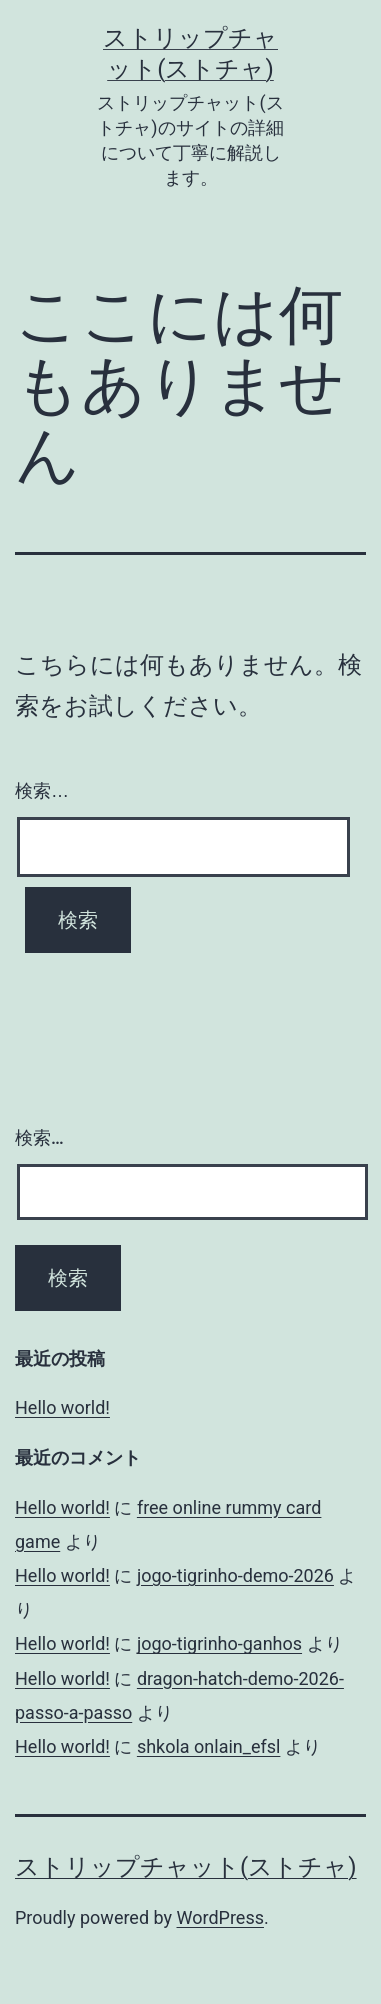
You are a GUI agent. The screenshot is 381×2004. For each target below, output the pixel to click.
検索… (42, 791)
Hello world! (62, 1407)
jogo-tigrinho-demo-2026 (235, 1575)
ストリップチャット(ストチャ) (186, 1867)
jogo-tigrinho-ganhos (219, 1643)
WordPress (220, 1917)
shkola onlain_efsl (209, 1746)
